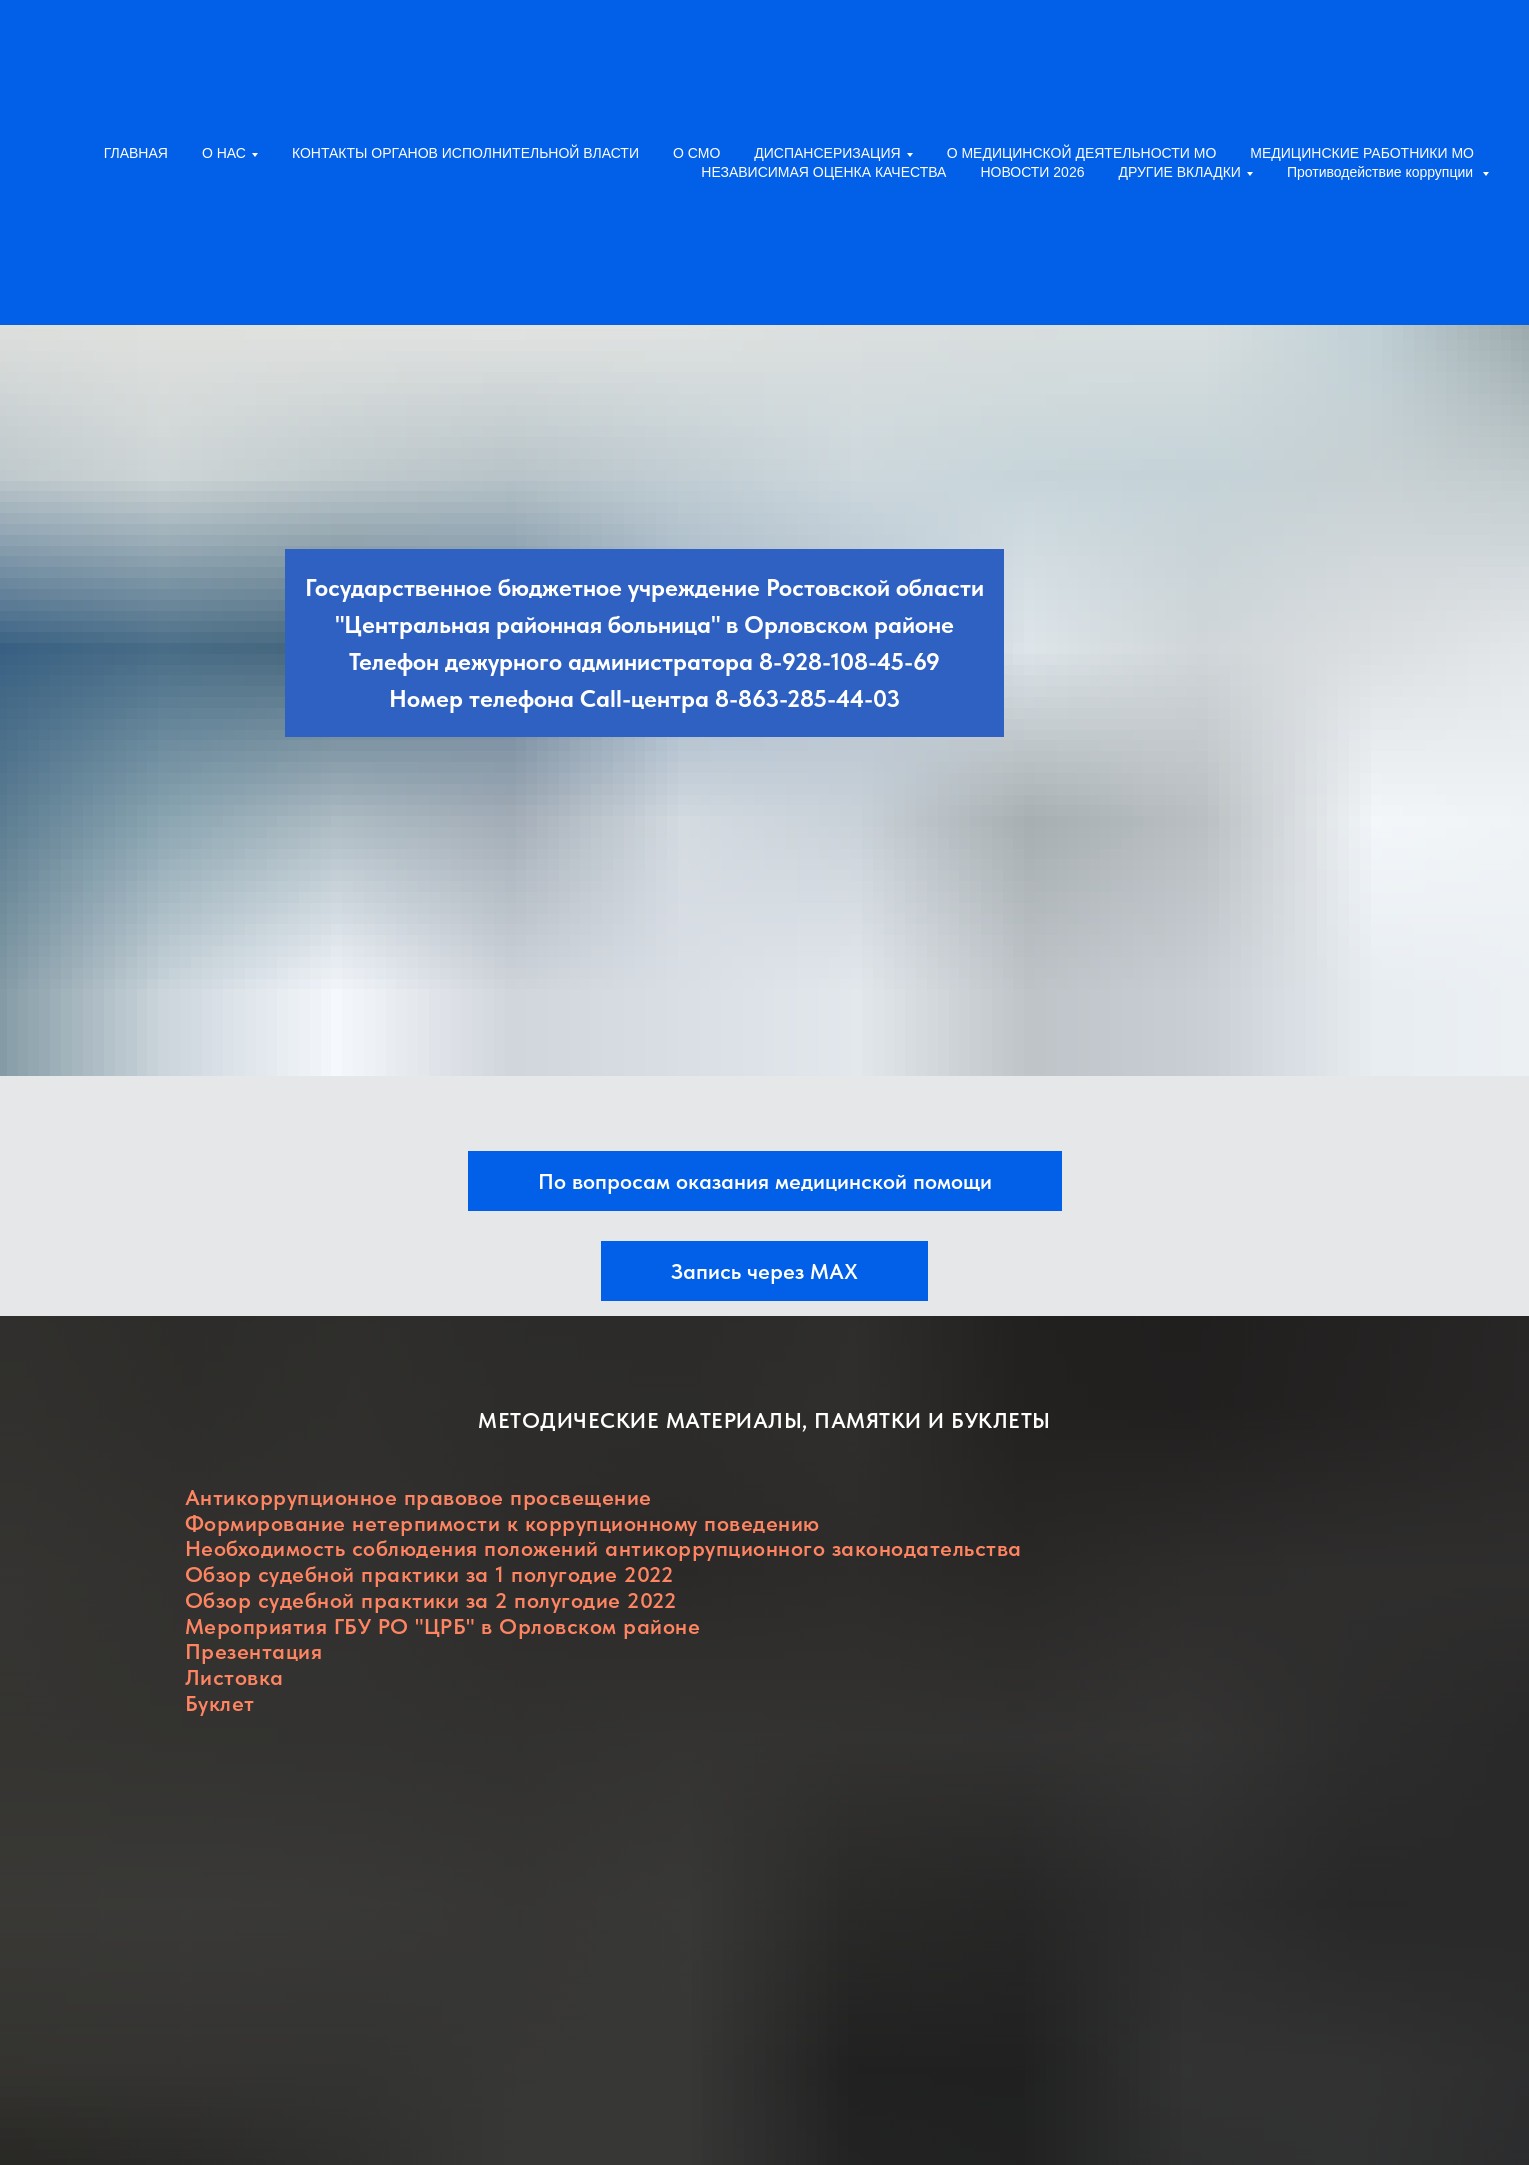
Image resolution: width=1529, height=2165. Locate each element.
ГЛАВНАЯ (136, 153)
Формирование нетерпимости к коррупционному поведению (502, 1523)
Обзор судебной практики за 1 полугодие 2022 (429, 1574)
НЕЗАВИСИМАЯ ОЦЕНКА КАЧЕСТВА (823, 172)
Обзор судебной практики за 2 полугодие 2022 (431, 1600)
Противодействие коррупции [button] (1382, 172)
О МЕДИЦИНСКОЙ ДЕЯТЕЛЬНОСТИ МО (1082, 153)
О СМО (696, 153)
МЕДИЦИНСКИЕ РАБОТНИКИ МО (1362, 153)
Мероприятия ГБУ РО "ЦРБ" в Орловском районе (443, 1626)
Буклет (220, 1703)
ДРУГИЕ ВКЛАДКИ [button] (1179, 172)
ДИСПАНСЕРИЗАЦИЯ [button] (827, 153)
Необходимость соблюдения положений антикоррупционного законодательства (603, 1548)
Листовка (234, 1677)
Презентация (254, 1651)
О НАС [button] (224, 153)
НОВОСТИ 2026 (1032, 172)
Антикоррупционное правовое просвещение (418, 1497)
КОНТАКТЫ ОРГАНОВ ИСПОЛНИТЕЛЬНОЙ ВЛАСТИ (465, 153)
